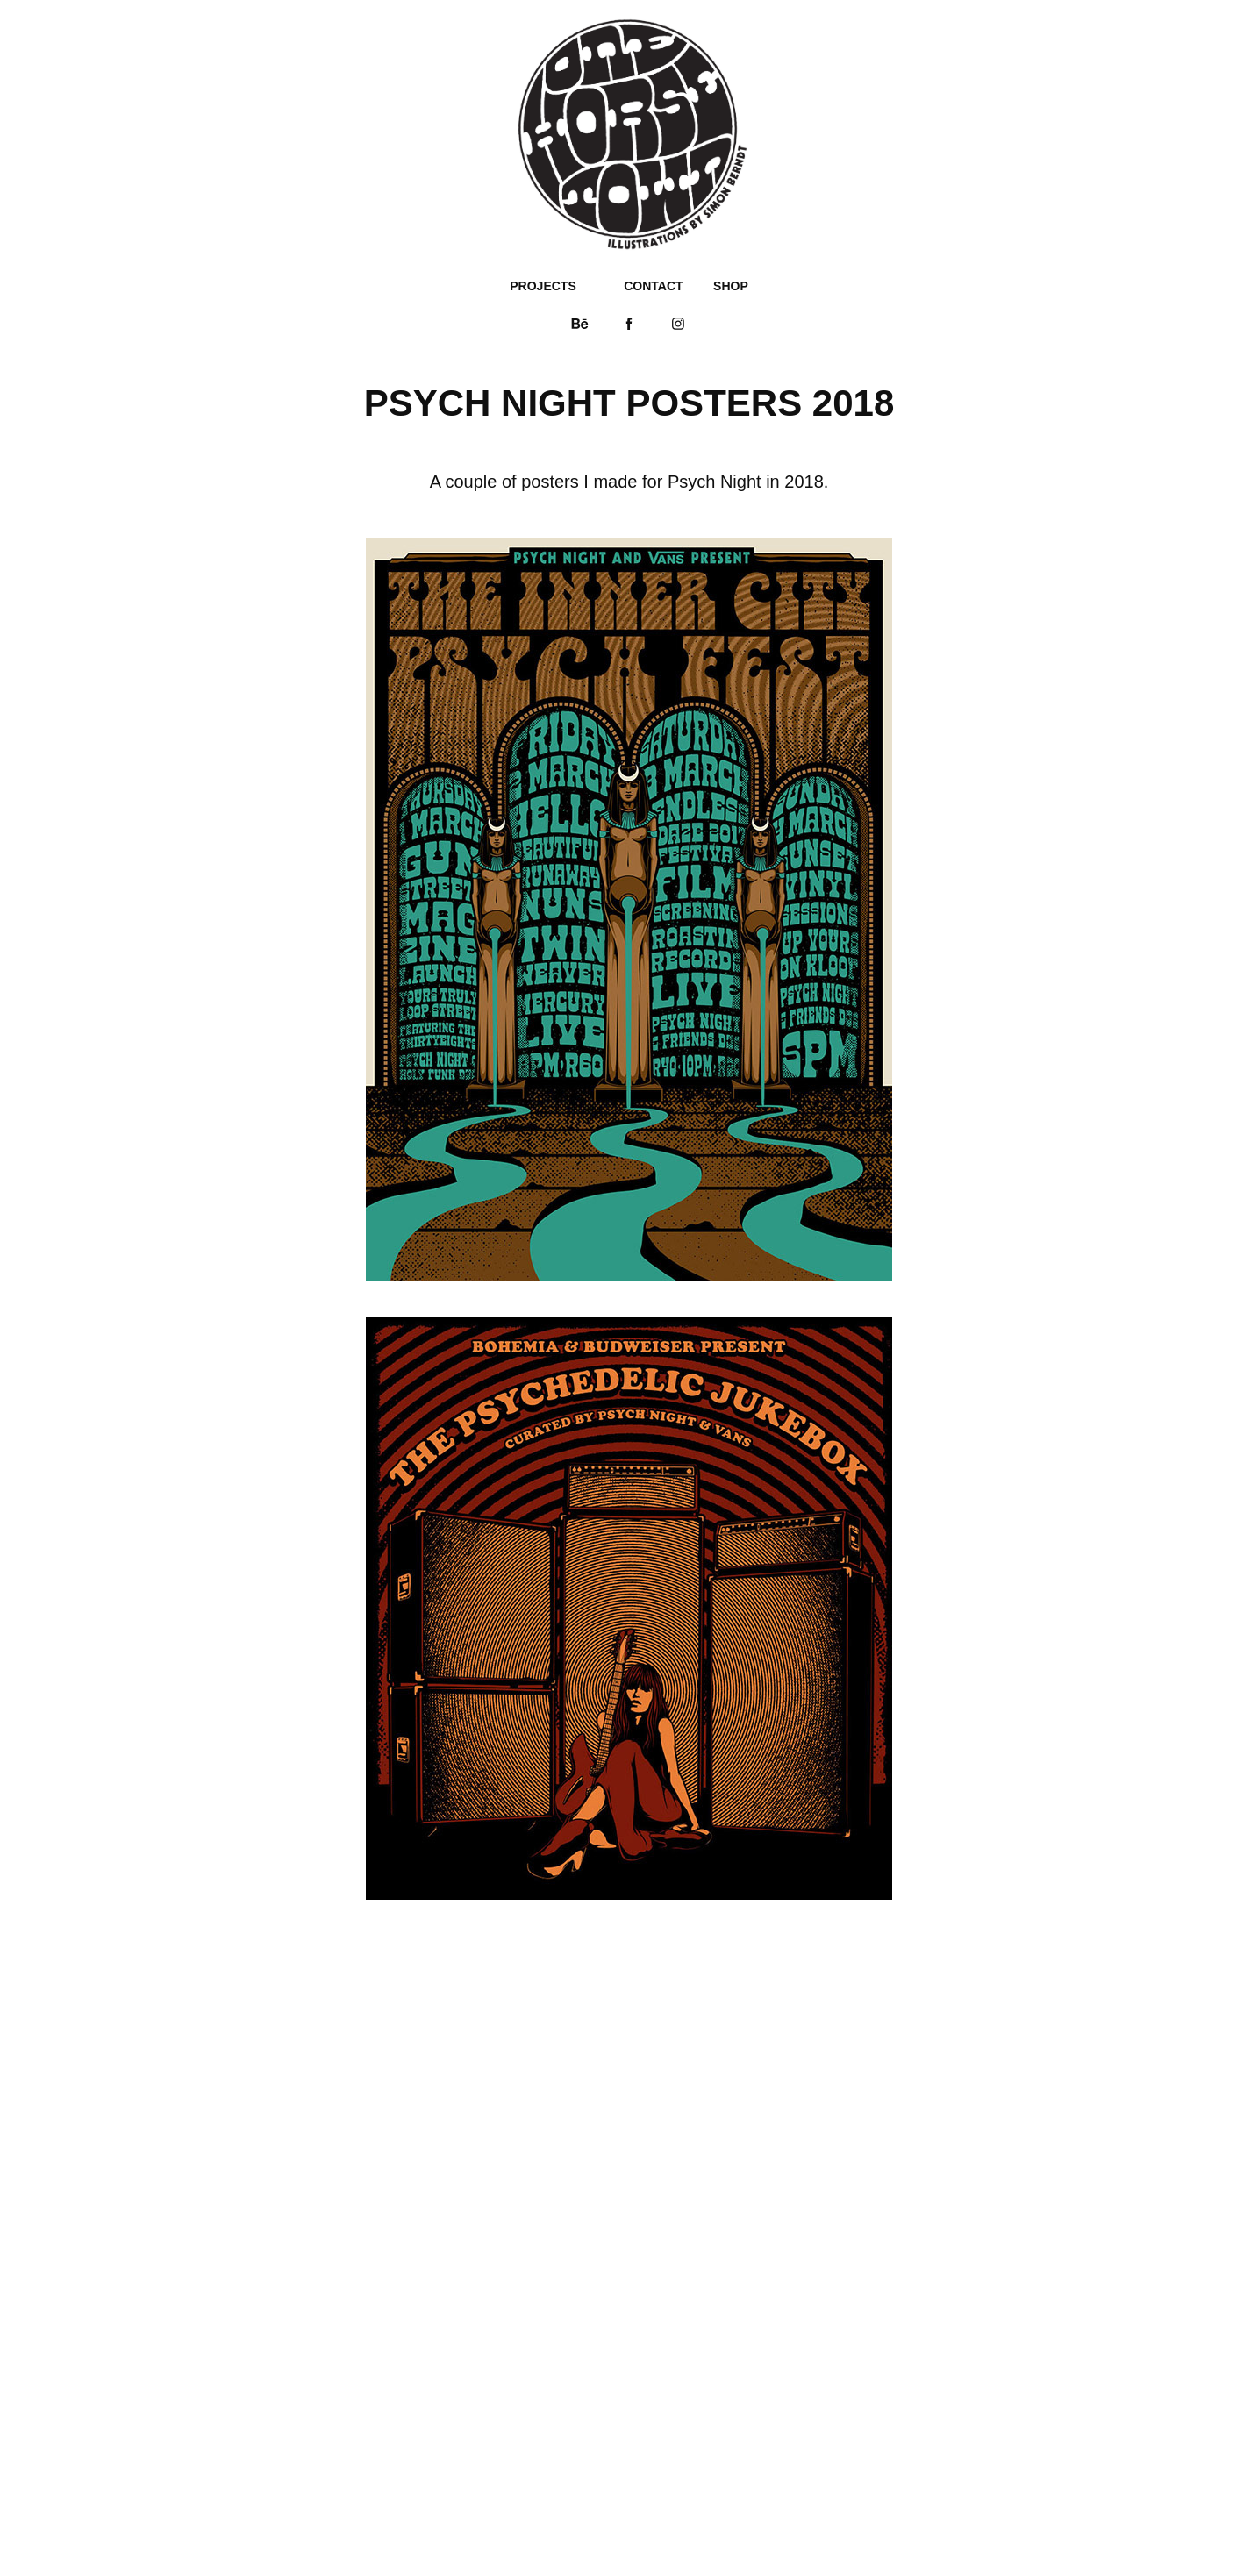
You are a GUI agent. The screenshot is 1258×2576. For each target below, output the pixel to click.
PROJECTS (542, 286)
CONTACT (653, 286)
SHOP (730, 286)
